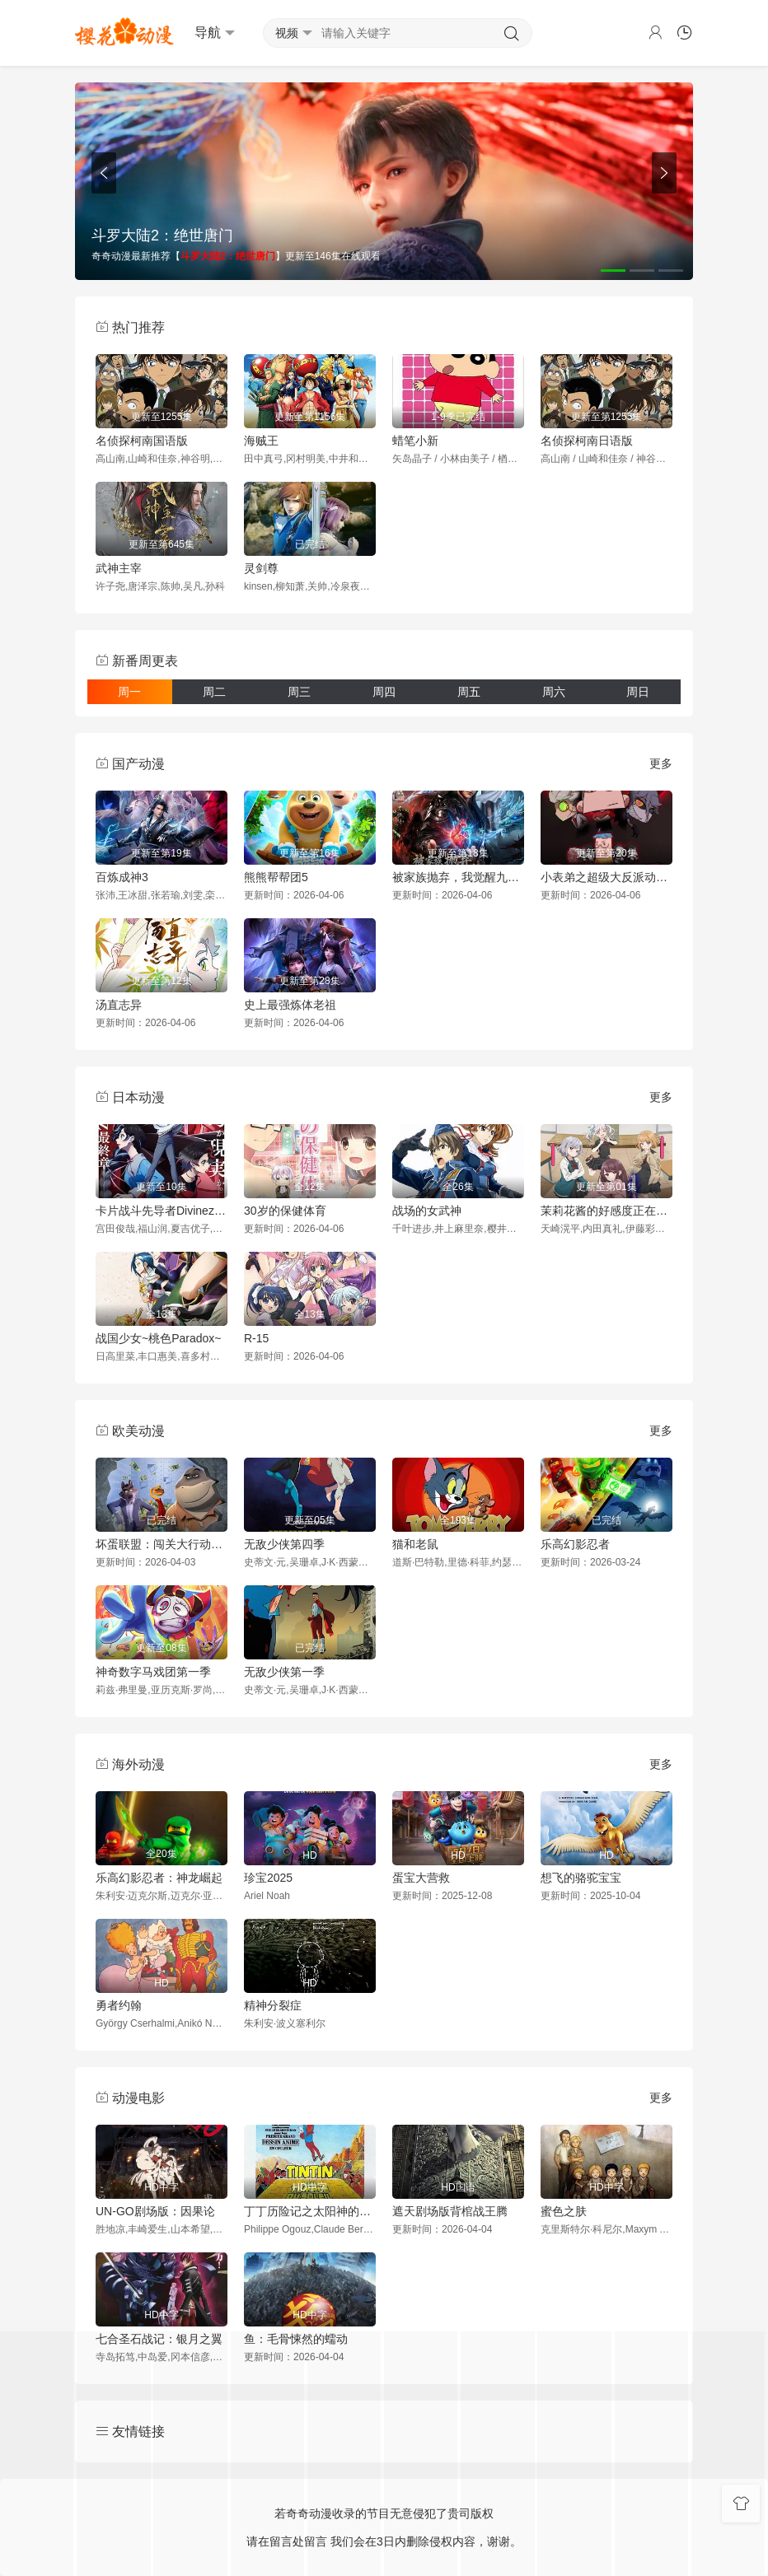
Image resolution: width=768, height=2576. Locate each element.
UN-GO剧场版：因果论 (155, 2211)
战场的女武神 (426, 1210)
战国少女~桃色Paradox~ (159, 1338)
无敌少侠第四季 (284, 1544)
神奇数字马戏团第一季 (153, 1671)
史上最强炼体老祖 (290, 1004)
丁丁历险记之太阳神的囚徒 (310, 2211)
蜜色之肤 (564, 2211)
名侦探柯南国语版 (142, 440)
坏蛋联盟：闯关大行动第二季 (161, 1544)
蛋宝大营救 (421, 1877)
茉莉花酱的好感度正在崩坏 (606, 1210)
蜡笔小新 (415, 440)
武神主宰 (119, 568)
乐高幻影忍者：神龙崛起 (159, 1877)
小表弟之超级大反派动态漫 (606, 877)
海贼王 (261, 440)
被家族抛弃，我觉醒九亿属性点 (458, 877)
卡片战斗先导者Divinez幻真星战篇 (161, 1210)
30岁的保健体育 (285, 1210)
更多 (660, 763)
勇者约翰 (119, 2005)
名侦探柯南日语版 (587, 440)
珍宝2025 (268, 1877)
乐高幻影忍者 (575, 1544)
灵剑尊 (261, 568)
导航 (214, 33)
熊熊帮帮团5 (276, 877)
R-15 (256, 1338)
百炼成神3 (122, 877)
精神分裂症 (273, 2005)
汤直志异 (119, 1004)
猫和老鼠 (415, 1544)
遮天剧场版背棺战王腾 (450, 2211)
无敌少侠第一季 (284, 1671)
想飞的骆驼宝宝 (581, 1877)
